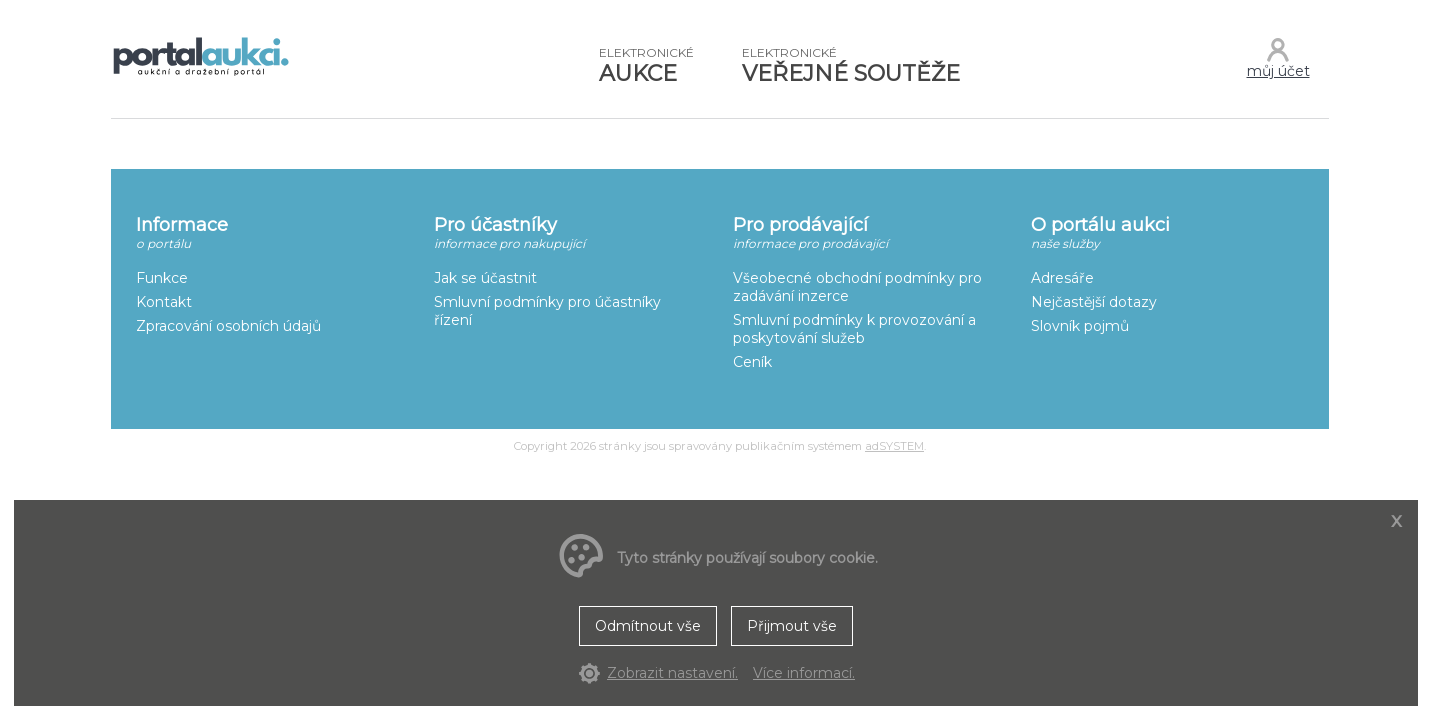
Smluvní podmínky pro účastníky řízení (547, 311)
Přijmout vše (792, 626)
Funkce (162, 278)
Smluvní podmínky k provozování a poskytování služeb (854, 329)
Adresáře (1062, 278)
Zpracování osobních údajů (228, 326)
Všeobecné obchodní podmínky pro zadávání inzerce (857, 287)
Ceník (752, 362)
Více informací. (804, 673)
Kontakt (164, 302)
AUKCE (646, 66)
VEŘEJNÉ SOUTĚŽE (851, 66)
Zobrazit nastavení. (672, 673)
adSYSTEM (894, 446)
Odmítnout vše (648, 626)
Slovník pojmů (1080, 326)
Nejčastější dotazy (1094, 302)
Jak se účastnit (485, 278)
